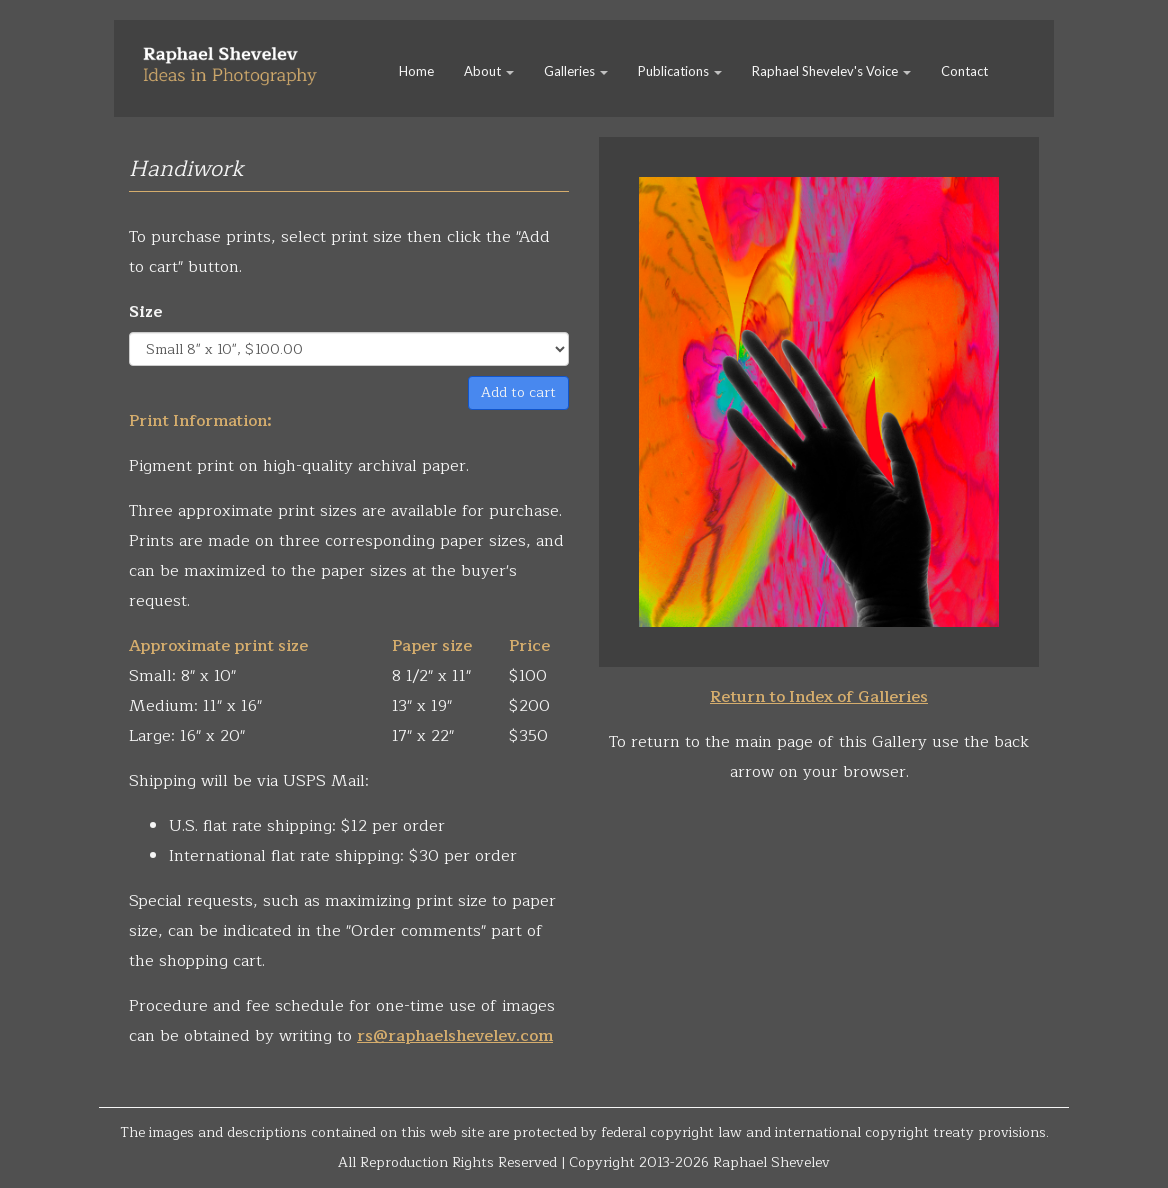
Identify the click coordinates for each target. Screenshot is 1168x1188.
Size (146, 312)
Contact (964, 71)
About (489, 71)
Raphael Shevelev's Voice (831, 71)
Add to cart (518, 392)
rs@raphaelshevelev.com (455, 1036)
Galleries (576, 71)
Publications (680, 71)
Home (416, 71)
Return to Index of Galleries (819, 697)
